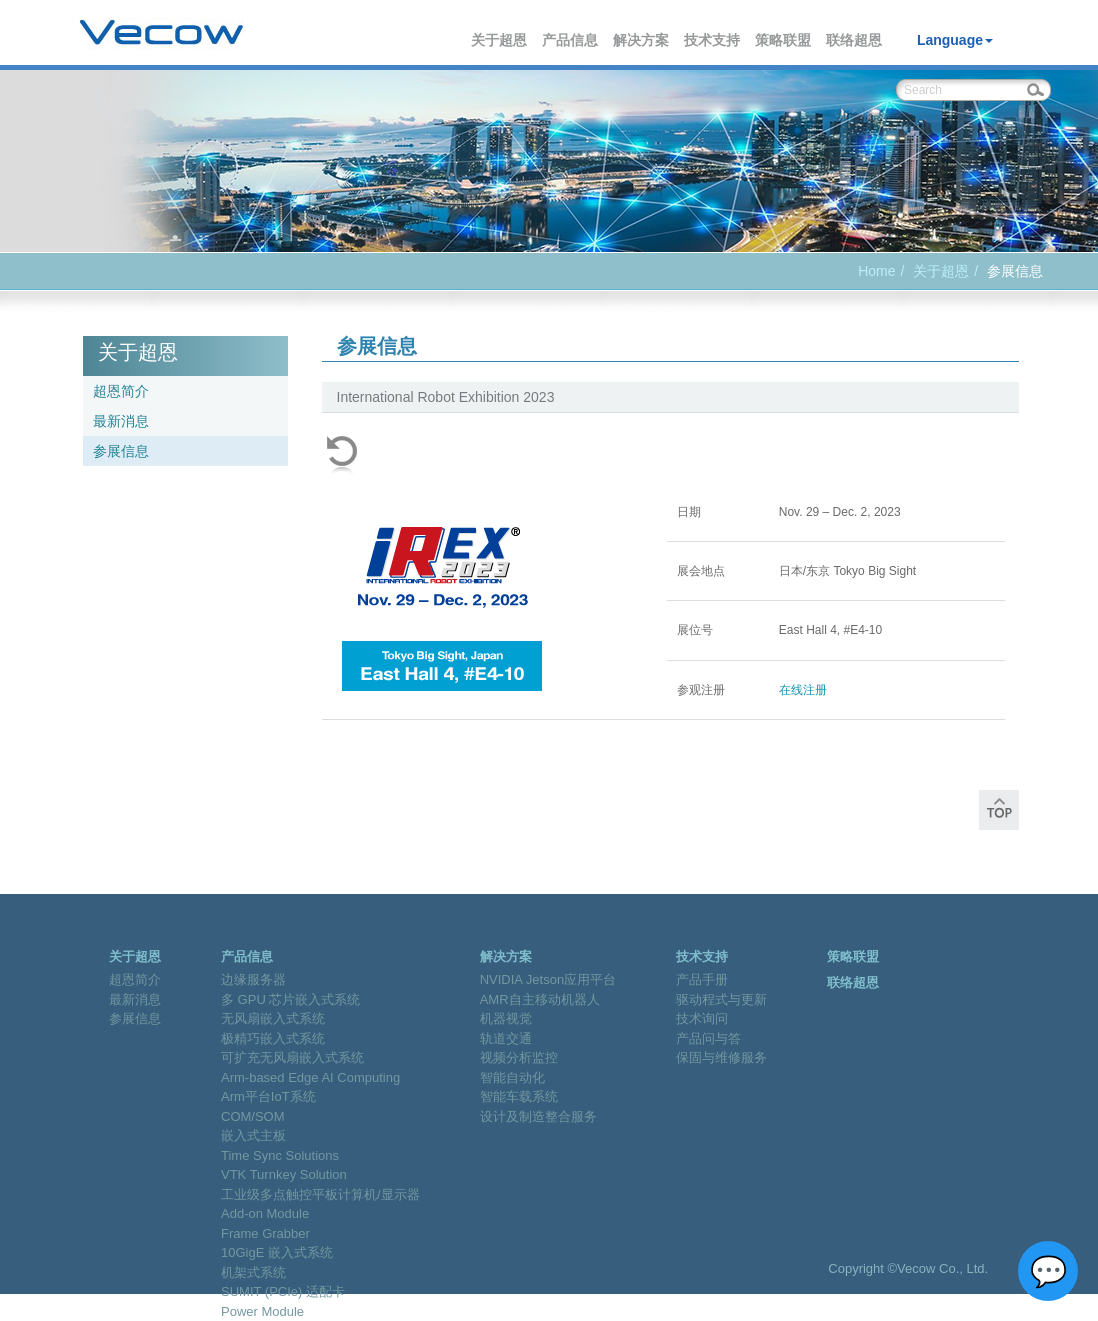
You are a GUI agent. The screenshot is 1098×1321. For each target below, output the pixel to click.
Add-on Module (265, 1213)
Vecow (161, 33)
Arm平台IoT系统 (268, 1096)
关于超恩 (500, 40)
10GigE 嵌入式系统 (277, 1252)
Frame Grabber (265, 1233)
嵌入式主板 (253, 1135)
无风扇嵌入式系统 (273, 1018)
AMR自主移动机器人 (540, 999)
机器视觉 (506, 1018)
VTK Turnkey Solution (284, 1174)
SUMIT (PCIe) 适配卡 (283, 1291)
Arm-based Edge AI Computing (310, 1077)
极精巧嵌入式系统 (273, 1038)
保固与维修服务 (721, 1057)
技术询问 (702, 1018)
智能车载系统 (519, 1096)
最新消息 (121, 421)
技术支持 (713, 40)
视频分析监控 (519, 1057)
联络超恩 (855, 40)
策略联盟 (784, 40)
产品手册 (702, 979)
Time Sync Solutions (280, 1155)
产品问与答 (708, 1038)
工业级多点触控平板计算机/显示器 (320, 1194)
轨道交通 (506, 1038)
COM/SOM (253, 1116)
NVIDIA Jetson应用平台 (548, 979)
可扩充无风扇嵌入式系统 (292, 1057)
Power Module (262, 1311)
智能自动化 (512, 1077)
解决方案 (642, 40)
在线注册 (803, 690)
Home (876, 271)
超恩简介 (121, 391)
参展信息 (121, 451)
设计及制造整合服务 (538, 1116)
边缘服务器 (253, 979)
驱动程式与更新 (721, 999)
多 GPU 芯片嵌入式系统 (290, 999)
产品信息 (571, 40)
